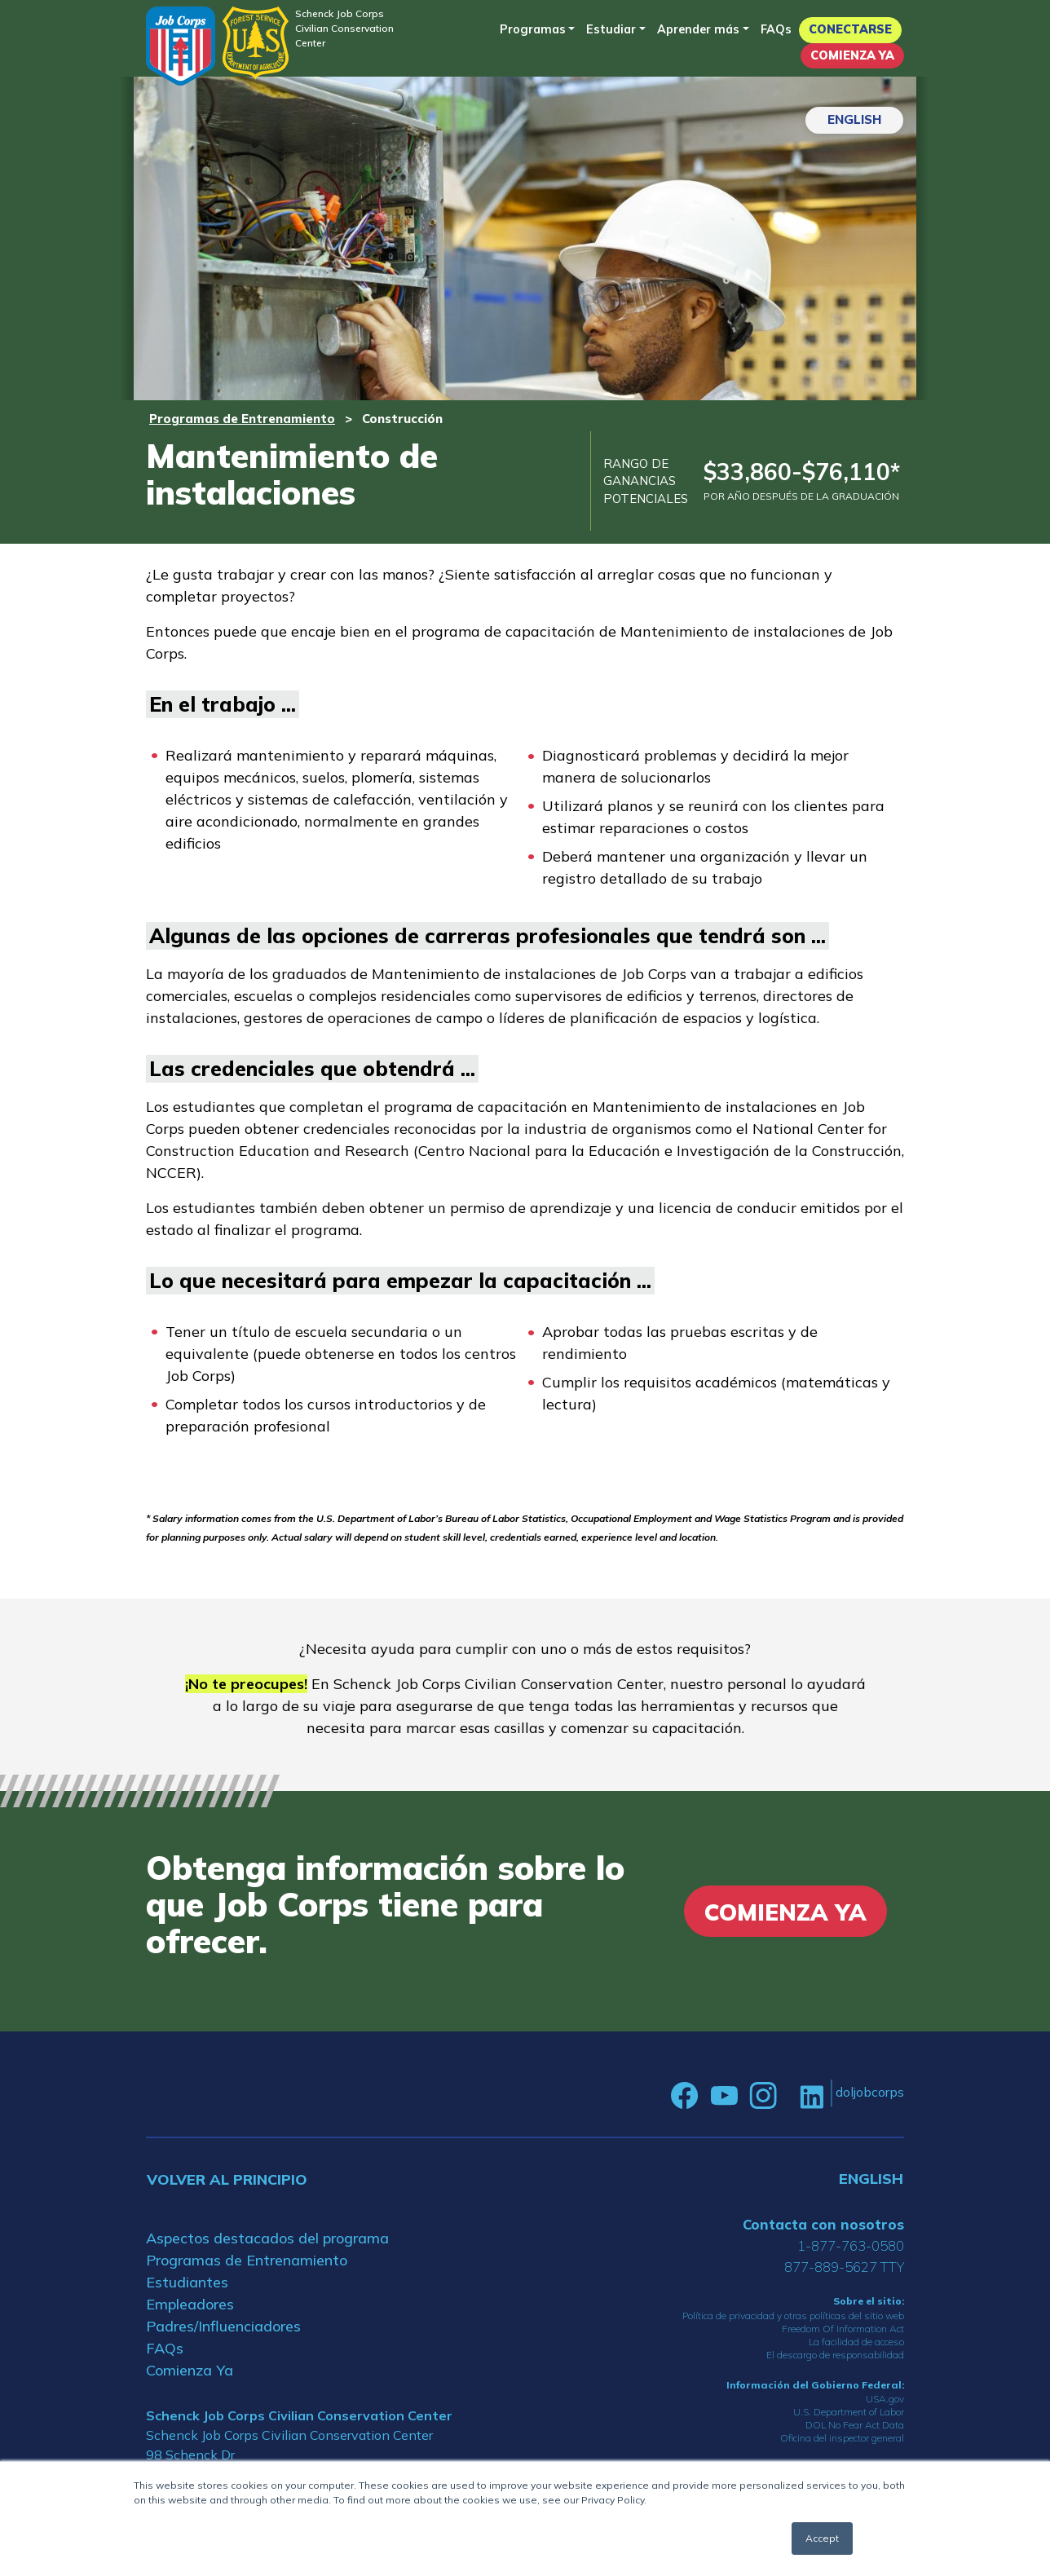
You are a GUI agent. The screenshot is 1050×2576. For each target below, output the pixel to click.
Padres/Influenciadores (223, 2326)
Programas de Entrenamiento (242, 418)
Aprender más (698, 29)
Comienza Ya (852, 55)
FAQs (776, 29)
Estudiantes (187, 2282)
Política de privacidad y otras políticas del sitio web (793, 2315)
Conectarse (850, 29)
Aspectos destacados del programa (267, 2238)
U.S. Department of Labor (848, 2412)
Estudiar (611, 29)
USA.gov (885, 2399)
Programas (533, 29)
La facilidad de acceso (856, 2342)
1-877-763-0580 (850, 2245)
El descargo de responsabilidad (835, 2355)
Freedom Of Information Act (843, 2328)
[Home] (180, 46)
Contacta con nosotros (823, 2224)
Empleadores (190, 2304)
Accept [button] (822, 2538)
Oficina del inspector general (842, 2438)
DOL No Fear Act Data (854, 2425)
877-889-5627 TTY (844, 2266)
